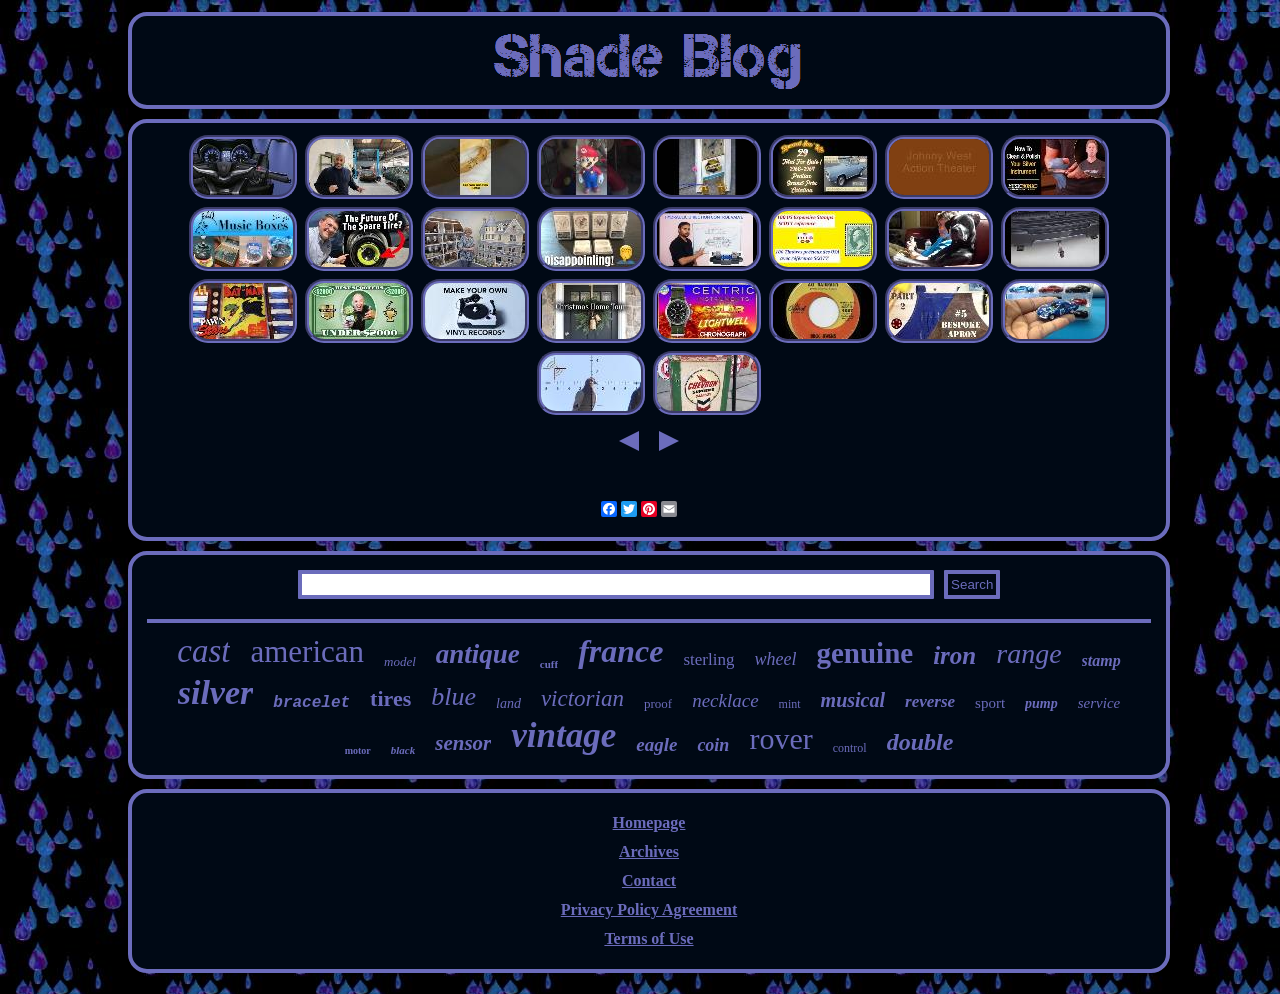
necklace (725, 700)
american (307, 651)
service (1099, 703)
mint (790, 704)
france (620, 651)
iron (954, 655)
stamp (1101, 660)
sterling (708, 659)
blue (453, 696)
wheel (775, 659)
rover (780, 738)
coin (713, 745)
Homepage (649, 822)
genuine (864, 653)
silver (216, 692)
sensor (463, 743)
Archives (649, 851)
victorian (582, 698)
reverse (930, 701)
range (1028, 653)
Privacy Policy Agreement (649, 909)
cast (203, 651)
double (920, 742)
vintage (563, 735)
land (508, 703)
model (400, 661)
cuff (549, 664)
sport (990, 703)
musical (853, 700)
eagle (656, 744)
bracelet (311, 703)
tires (390, 698)
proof (658, 703)
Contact (649, 880)
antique (478, 654)
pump (1041, 703)
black (403, 750)
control (850, 748)
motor (358, 750)
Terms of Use (648, 938)
